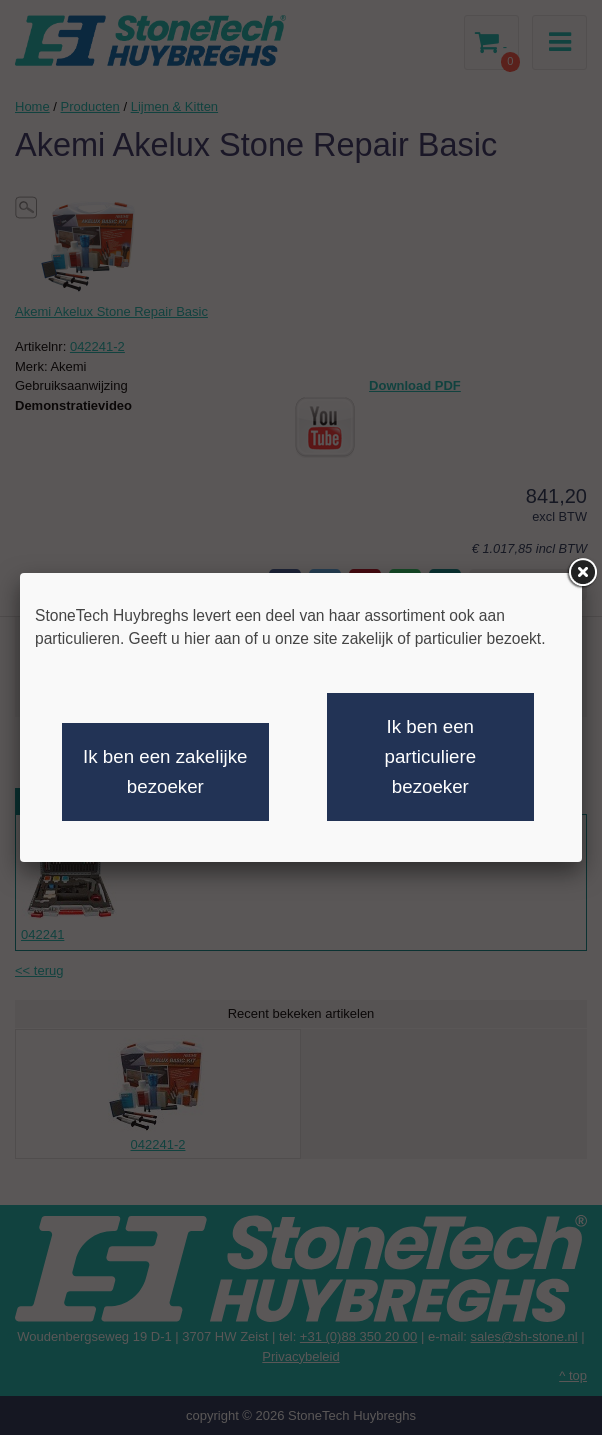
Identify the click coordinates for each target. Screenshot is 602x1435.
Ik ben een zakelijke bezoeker (165, 771)
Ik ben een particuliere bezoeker (431, 756)
